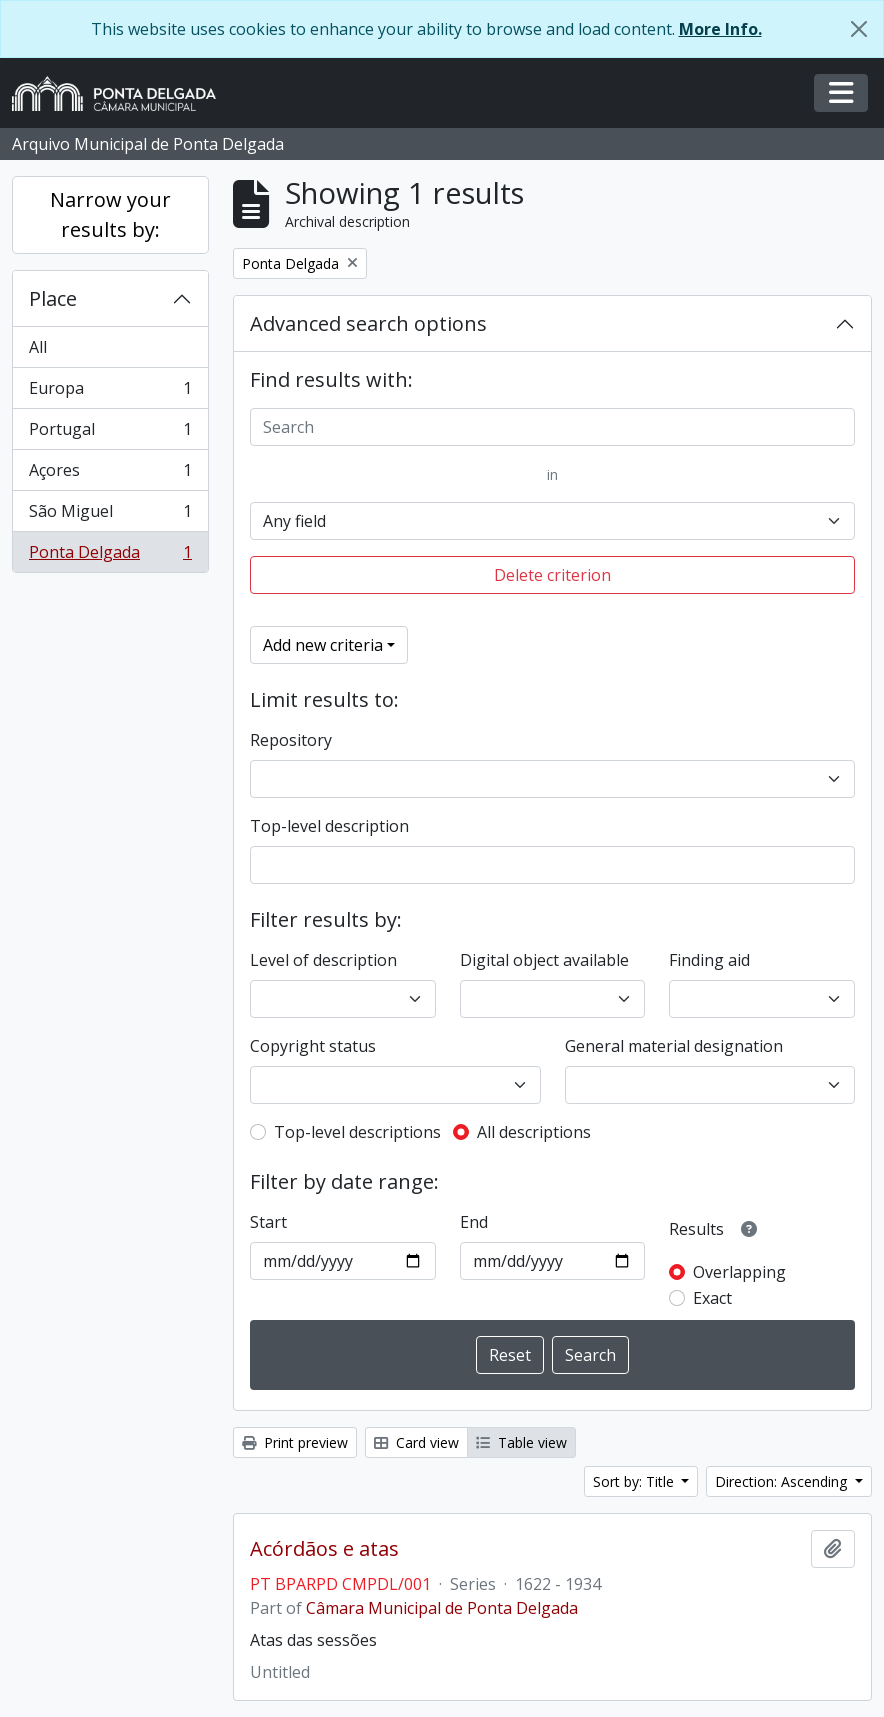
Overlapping (739, 1272)
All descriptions (534, 1132)
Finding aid (709, 960)
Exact (712, 1298)
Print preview (295, 1442)
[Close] (859, 29)
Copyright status (313, 1046)
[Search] (552, 427)
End (474, 1222)
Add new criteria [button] (323, 645)
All (38, 347)
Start (268, 1222)
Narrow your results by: (110, 214)
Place (53, 298)
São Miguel (110, 515)
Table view (521, 1442)
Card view (416, 1442)
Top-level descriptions (357, 1132)
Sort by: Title (635, 1481)
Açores (110, 474)
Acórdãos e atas (324, 1549)
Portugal (110, 433)
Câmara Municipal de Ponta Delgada (442, 1608)
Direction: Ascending (783, 1481)
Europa (110, 392)
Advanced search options (368, 323)
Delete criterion (552, 575)
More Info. (720, 29)
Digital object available (544, 960)
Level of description (323, 960)
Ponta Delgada (110, 556)
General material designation (674, 1046)
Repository (291, 740)
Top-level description (329, 826)
